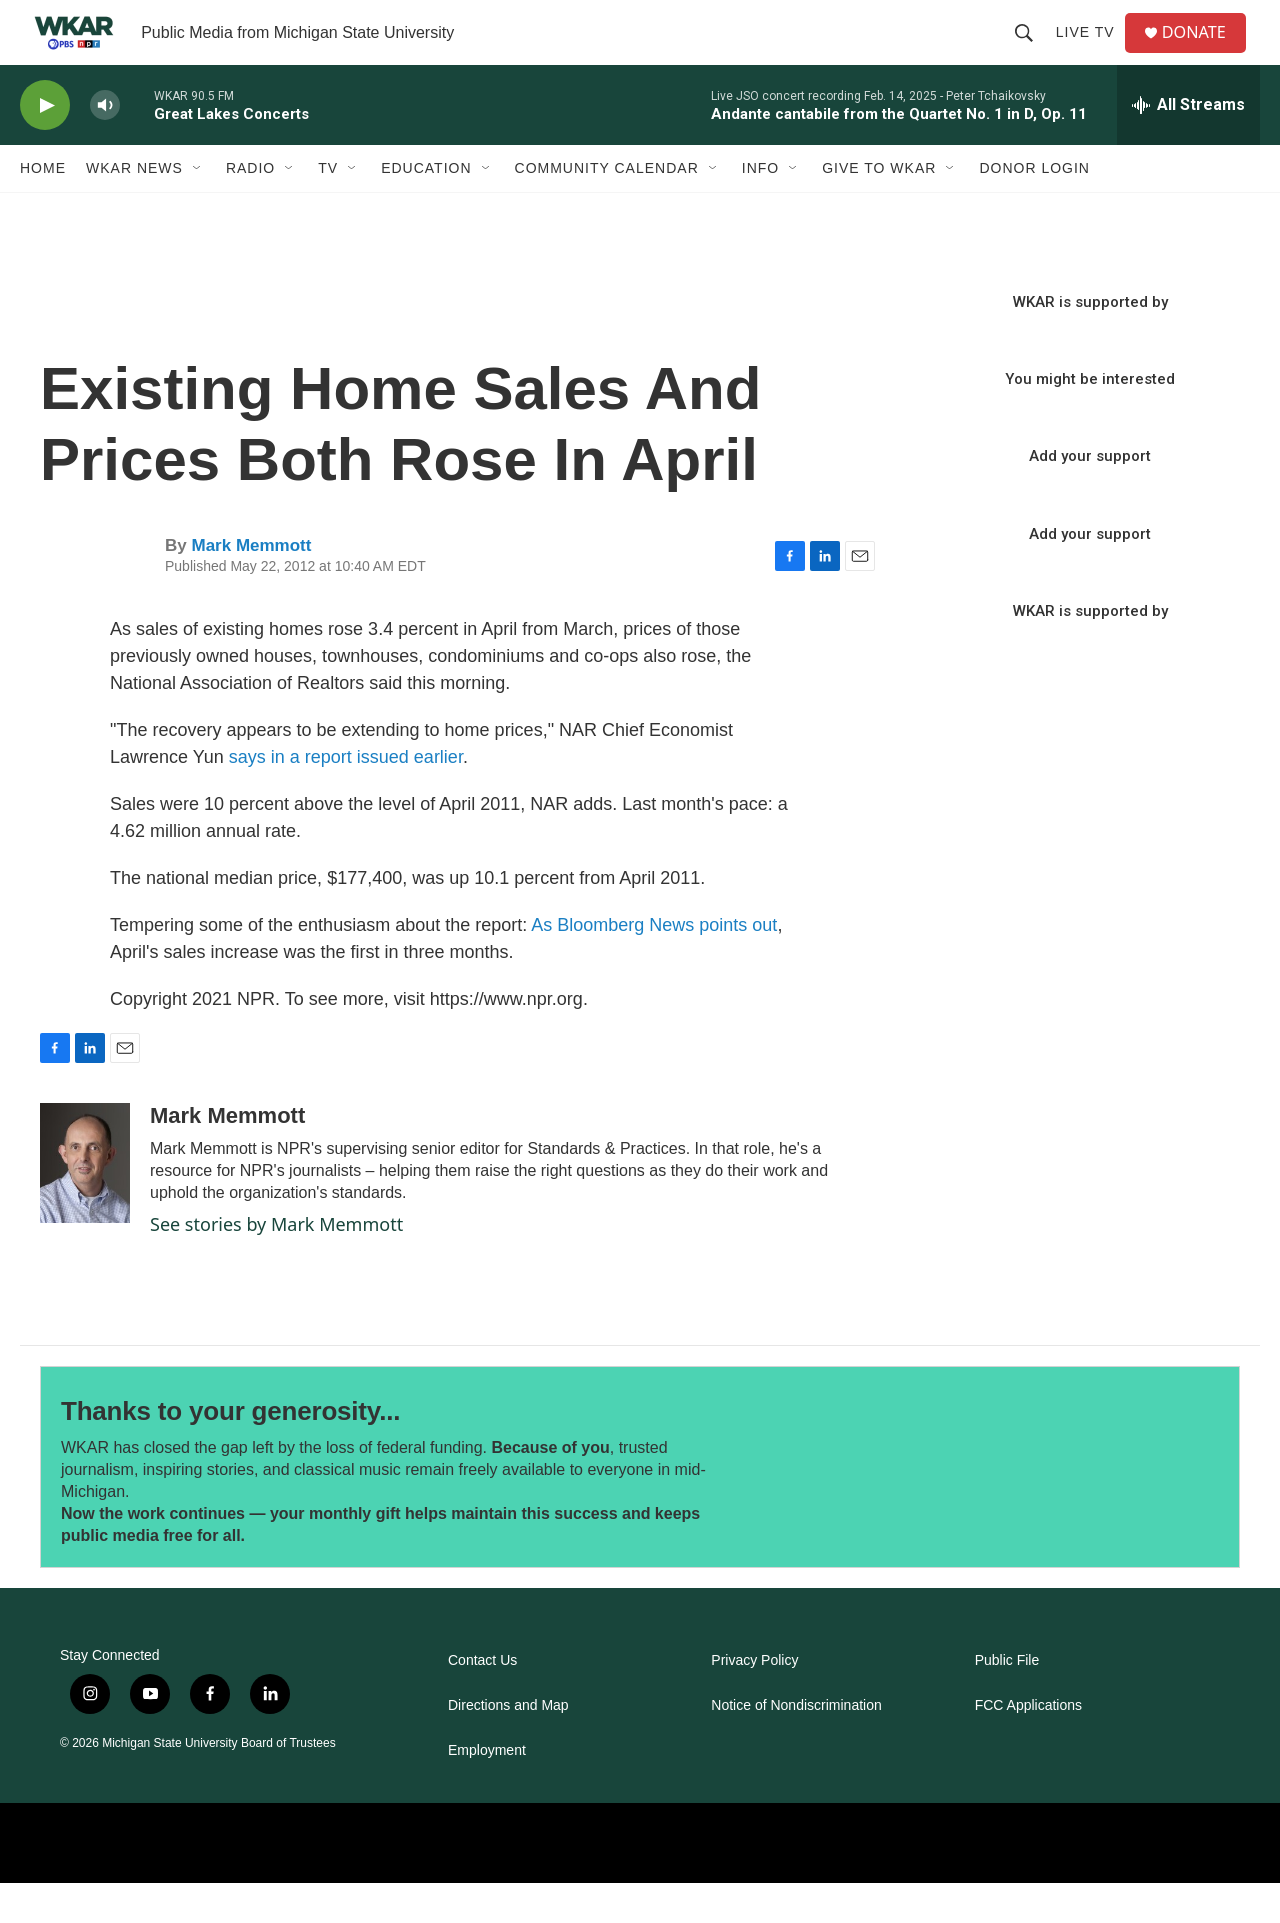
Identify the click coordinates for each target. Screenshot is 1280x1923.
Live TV (1092, 52)
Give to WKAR (879, 208)
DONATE (1204, 52)
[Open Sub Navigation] (198, 208)
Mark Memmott (251, 585)
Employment (487, 1790)
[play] (45, 145)
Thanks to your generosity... (230, 1451)
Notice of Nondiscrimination (796, 1745)
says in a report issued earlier (346, 797)
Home (43, 208)
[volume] (105, 145)
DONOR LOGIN (1034, 208)
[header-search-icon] (1031, 52)
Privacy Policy (754, 1700)
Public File (1007, 1700)
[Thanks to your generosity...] (917, 1506)
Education (426, 208)
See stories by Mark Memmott (276, 1264)
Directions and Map (508, 1745)
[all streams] (1188, 145)
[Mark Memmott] (85, 1203)
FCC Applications (1028, 1745)
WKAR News (134, 208)
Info (760, 208)
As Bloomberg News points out (654, 965)
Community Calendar (607, 208)
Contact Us (482, 1700)
